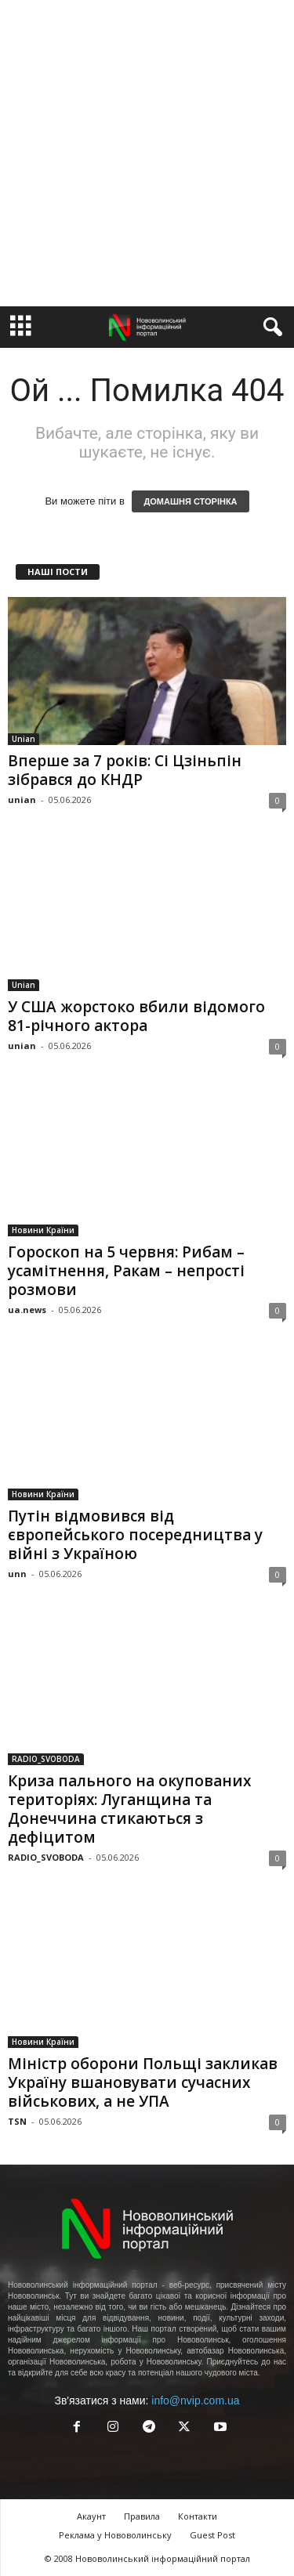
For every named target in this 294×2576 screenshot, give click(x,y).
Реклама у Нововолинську (115, 2535)
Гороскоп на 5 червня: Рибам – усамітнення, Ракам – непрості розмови (126, 1271)
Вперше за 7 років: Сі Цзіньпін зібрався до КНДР (124, 770)
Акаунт (91, 2516)
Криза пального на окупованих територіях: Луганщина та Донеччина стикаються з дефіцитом (129, 1809)
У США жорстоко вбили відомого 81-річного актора (136, 1016)
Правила (142, 2516)
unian (22, 799)
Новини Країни (43, 1230)
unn (17, 1573)
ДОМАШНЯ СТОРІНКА (190, 501)
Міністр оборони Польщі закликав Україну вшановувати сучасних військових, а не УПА (143, 2082)
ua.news (27, 1309)
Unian (23, 738)
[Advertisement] (147, 153)
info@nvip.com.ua (195, 2400)
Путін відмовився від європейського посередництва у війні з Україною (135, 1535)
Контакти (197, 2516)
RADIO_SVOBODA (46, 1758)
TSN (17, 2121)
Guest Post (212, 2535)
